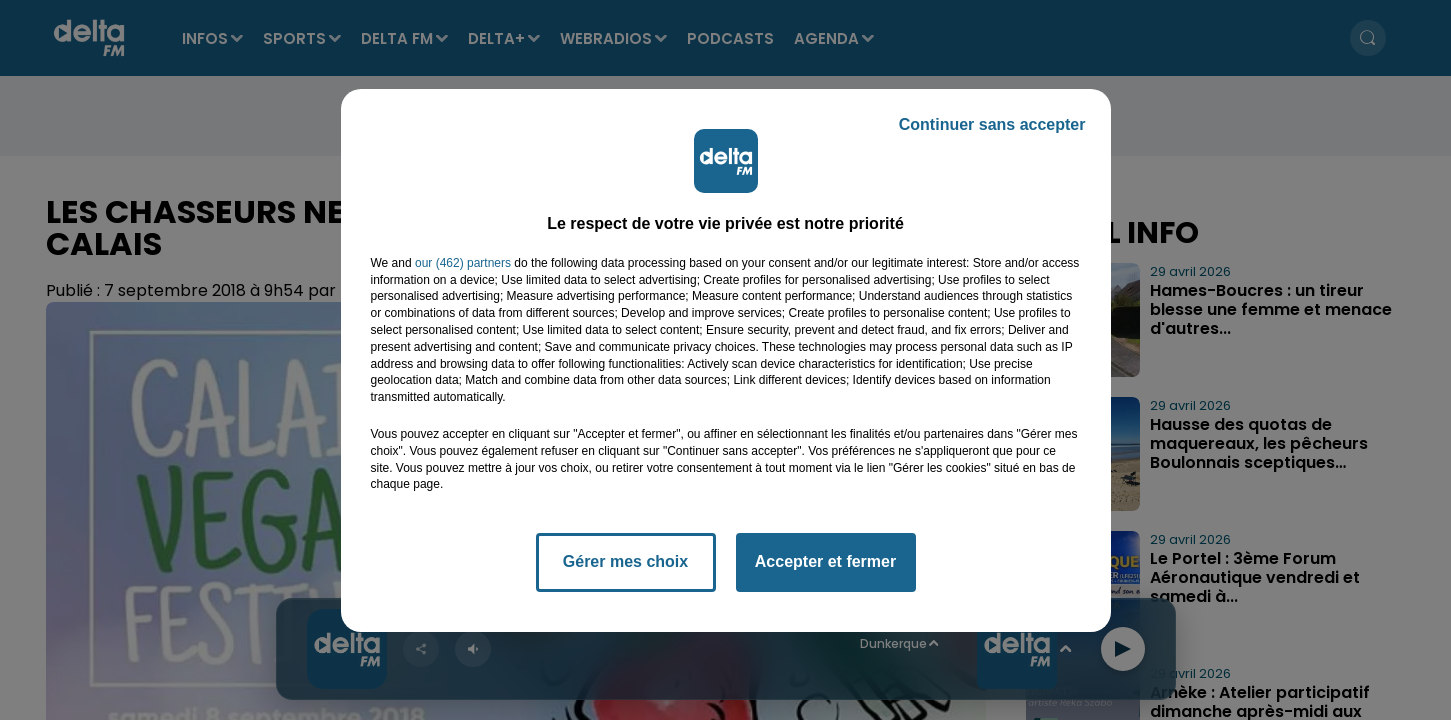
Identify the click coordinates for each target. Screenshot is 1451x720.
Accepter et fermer (825, 561)
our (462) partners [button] (463, 263)
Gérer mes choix (625, 561)
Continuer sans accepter (992, 124)
